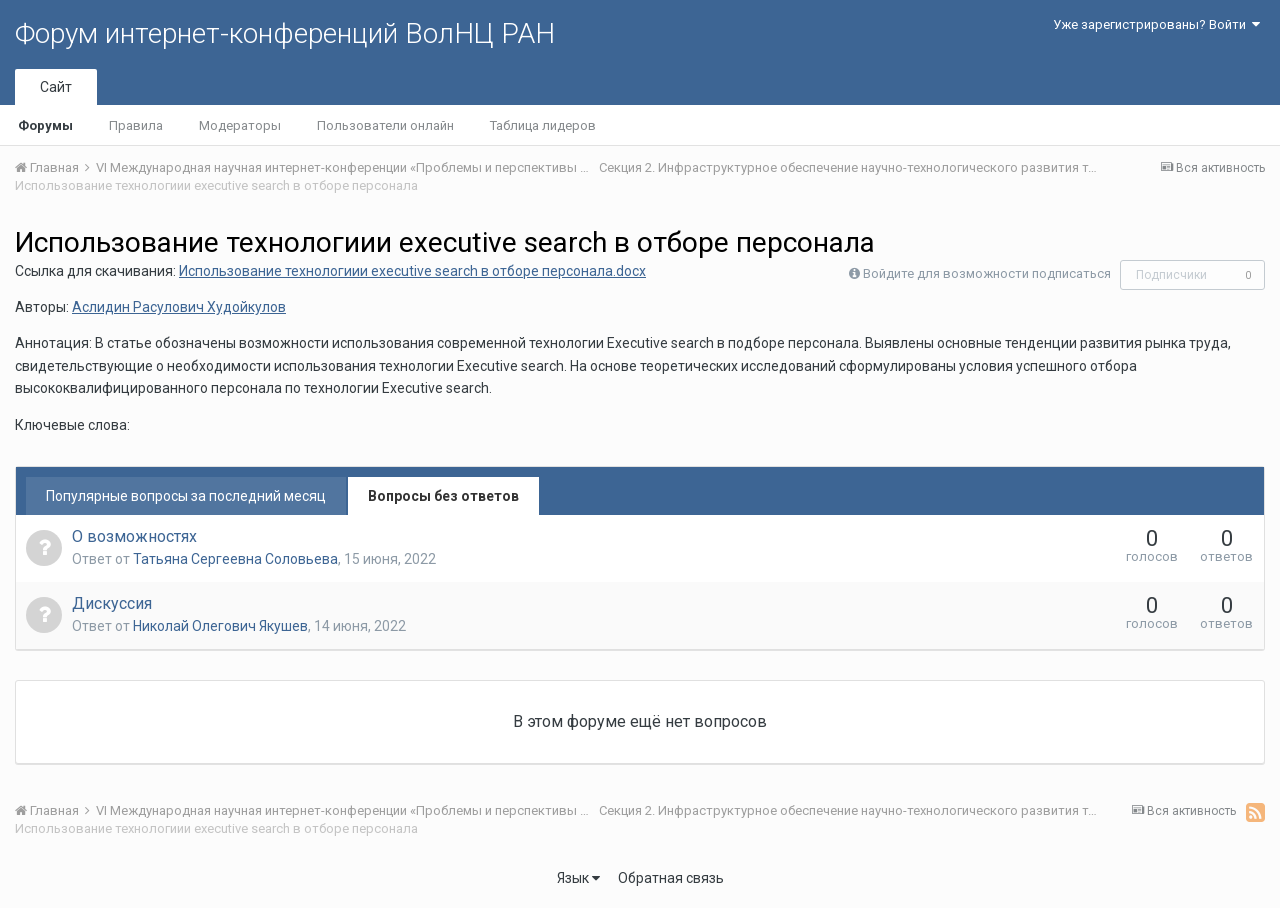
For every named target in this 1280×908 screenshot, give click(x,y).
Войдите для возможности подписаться (987, 273)
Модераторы (240, 125)
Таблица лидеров (543, 125)
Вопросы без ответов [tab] (443, 496)
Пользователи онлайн (385, 125)
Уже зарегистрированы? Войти (1156, 24)
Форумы (45, 125)
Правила (136, 125)
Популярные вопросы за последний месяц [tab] (186, 496)
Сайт (56, 87)
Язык (578, 878)
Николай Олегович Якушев (220, 626)
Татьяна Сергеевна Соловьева (235, 559)
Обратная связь (671, 878)
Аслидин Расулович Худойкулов (179, 307)
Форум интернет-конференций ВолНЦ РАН (285, 33)
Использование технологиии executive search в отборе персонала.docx (412, 271)
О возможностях (134, 536)
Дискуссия (112, 603)
